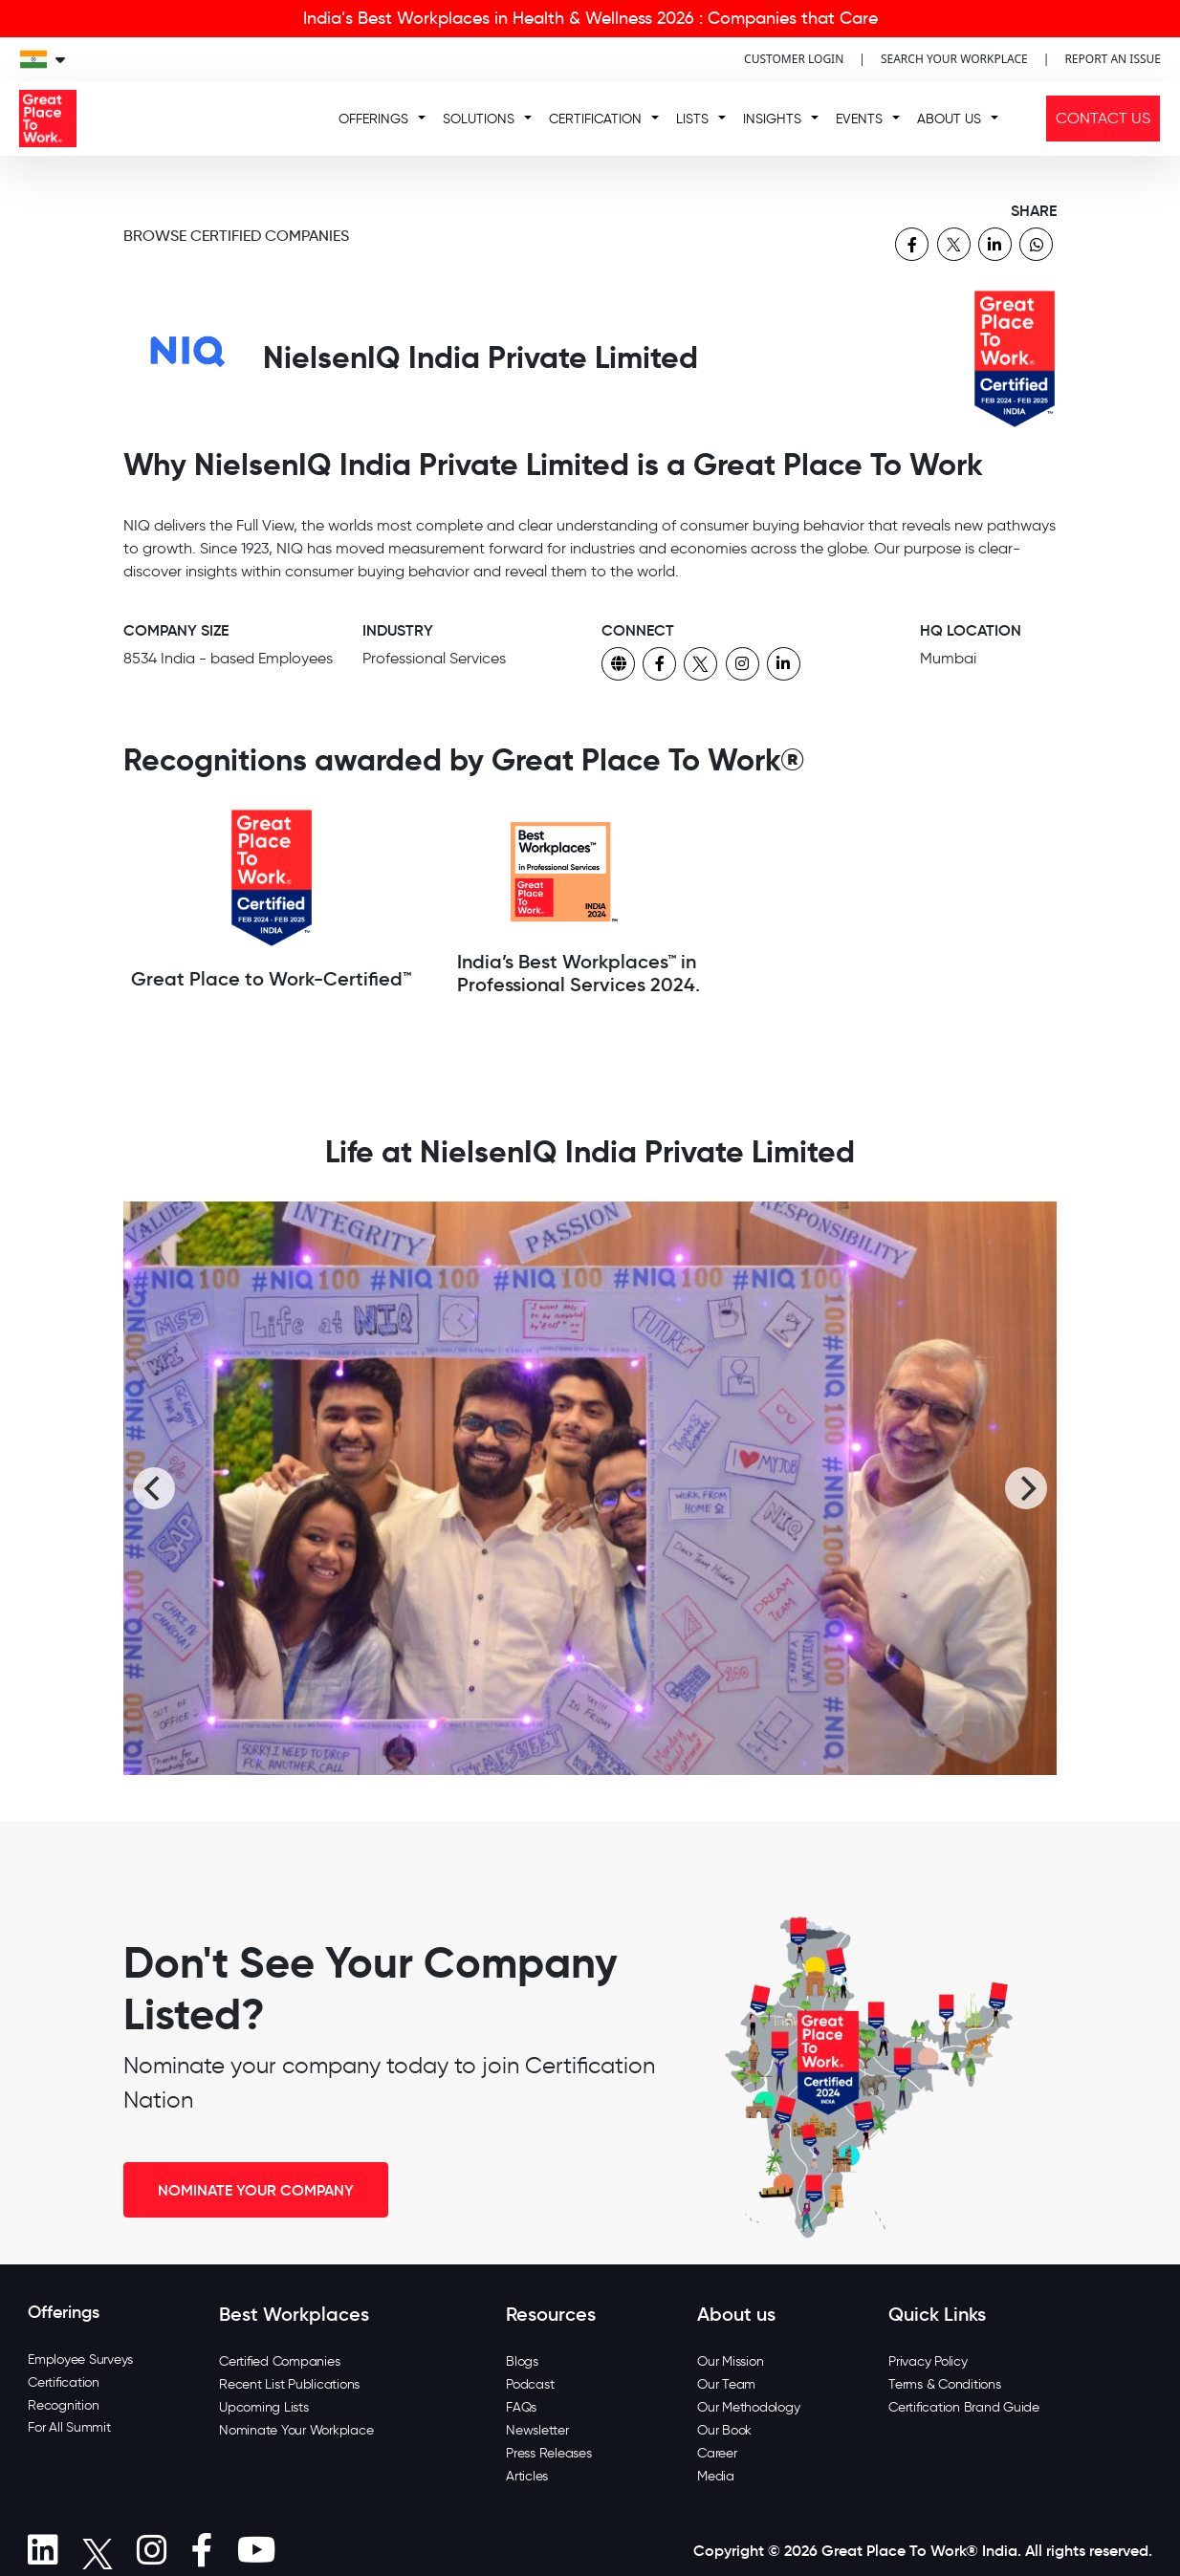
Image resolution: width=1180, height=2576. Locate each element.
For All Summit (69, 2427)
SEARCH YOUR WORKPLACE (954, 59)
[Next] (1026, 1488)
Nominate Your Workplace (296, 2430)
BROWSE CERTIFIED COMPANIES (236, 236)
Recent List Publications (289, 2384)
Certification (63, 2382)
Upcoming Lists (264, 2407)
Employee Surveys (80, 2359)
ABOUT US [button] (949, 119)
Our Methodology (748, 2407)
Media (715, 2476)
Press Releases (549, 2453)
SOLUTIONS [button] (478, 119)
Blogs (522, 2361)
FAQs (521, 2407)
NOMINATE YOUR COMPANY (256, 2189)
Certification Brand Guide (963, 2407)
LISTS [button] (692, 119)
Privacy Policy (928, 2361)
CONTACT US (1103, 118)
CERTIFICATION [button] (595, 119)
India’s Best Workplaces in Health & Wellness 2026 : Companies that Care (590, 18)
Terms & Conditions (944, 2384)
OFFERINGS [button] (373, 119)
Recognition (63, 2405)
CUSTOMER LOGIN (793, 59)
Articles (527, 2476)
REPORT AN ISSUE (1112, 59)
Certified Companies (279, 2361)
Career (717, 2453)
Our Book (724, 2430)
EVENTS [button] (859, 119)
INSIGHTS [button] (772, 119)
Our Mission (730, 2361)
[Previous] (154, 1488)
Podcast (530, 2384)
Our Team (726, 2384)
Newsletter (537, 2430)
